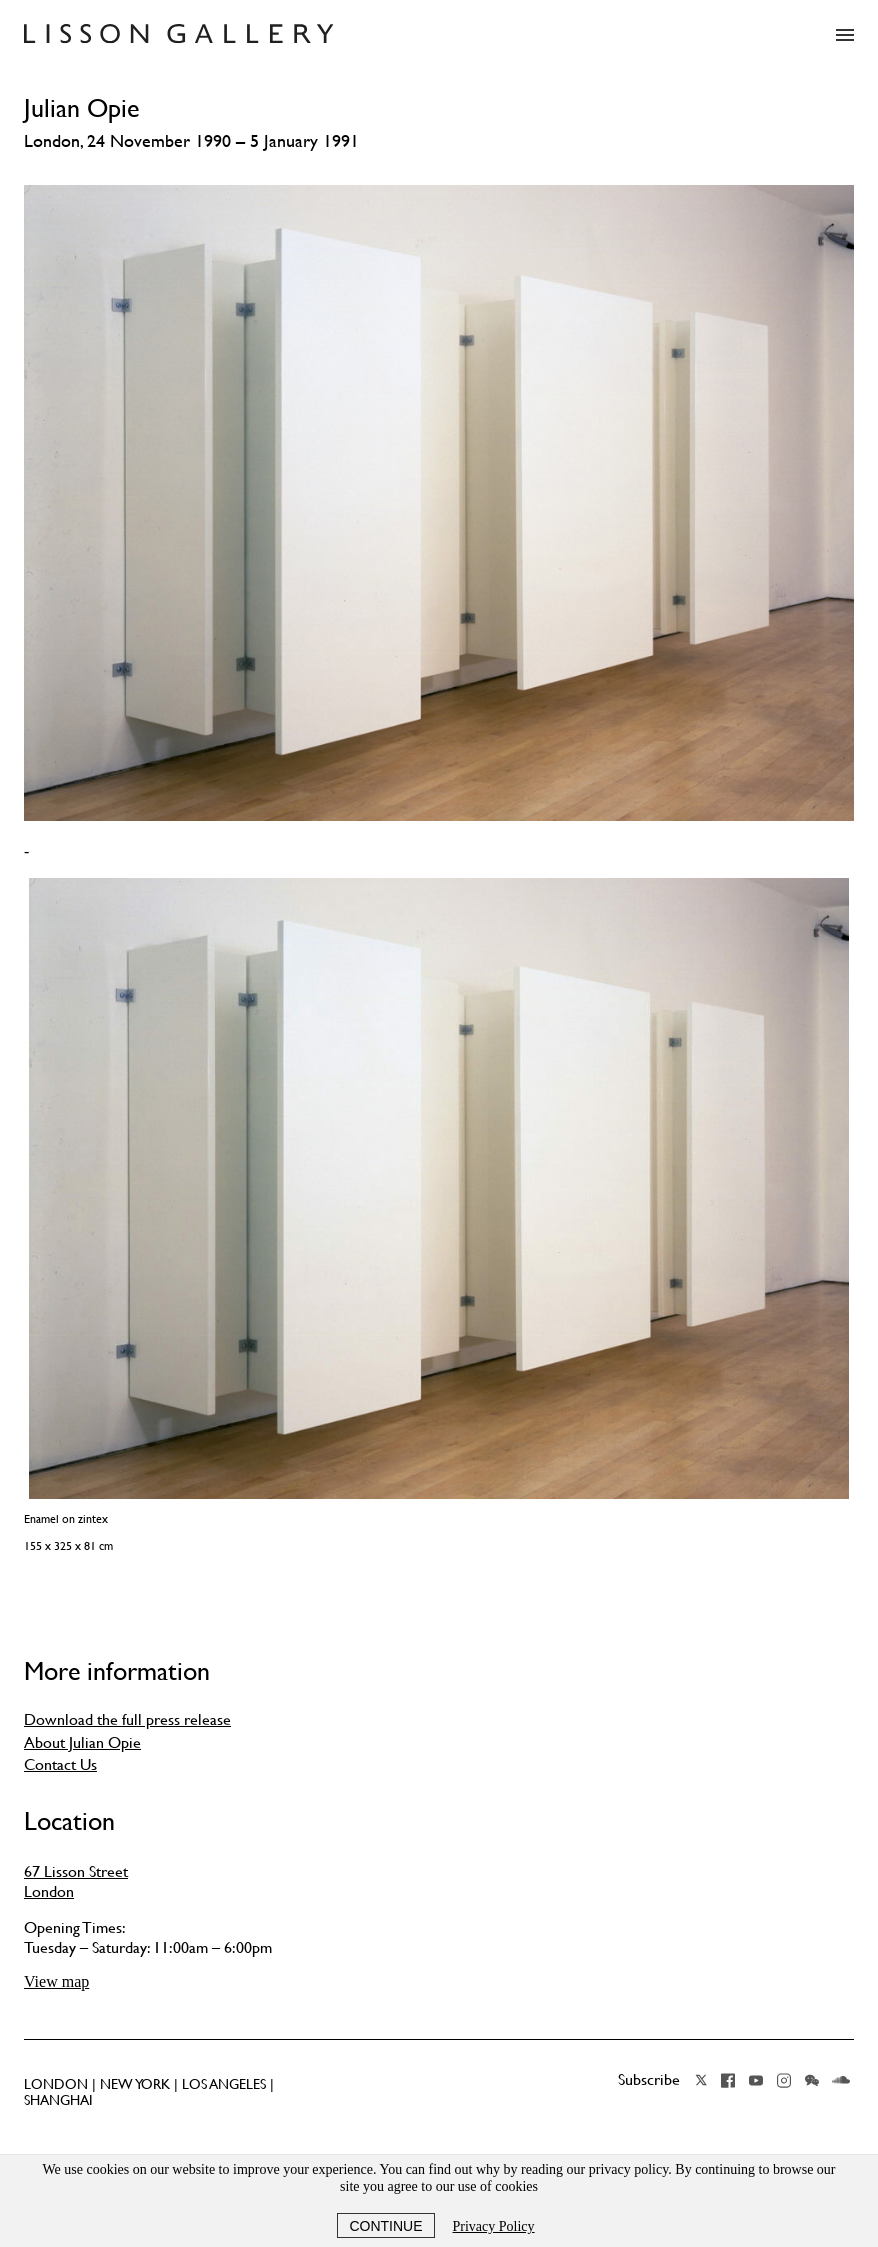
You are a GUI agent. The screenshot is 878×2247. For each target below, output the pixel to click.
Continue (385, 2226)
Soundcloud (841, 2080)
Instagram (784, 2080)
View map (56, 1981)
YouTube (756, 2080)
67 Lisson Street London (76, 1881)
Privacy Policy (494, 2226)
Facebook (728, 2080)
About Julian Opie (82, 1742)
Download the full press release (127, 1719)
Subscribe (649, 2079)
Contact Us (60, 1764)
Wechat (812, 2080)
